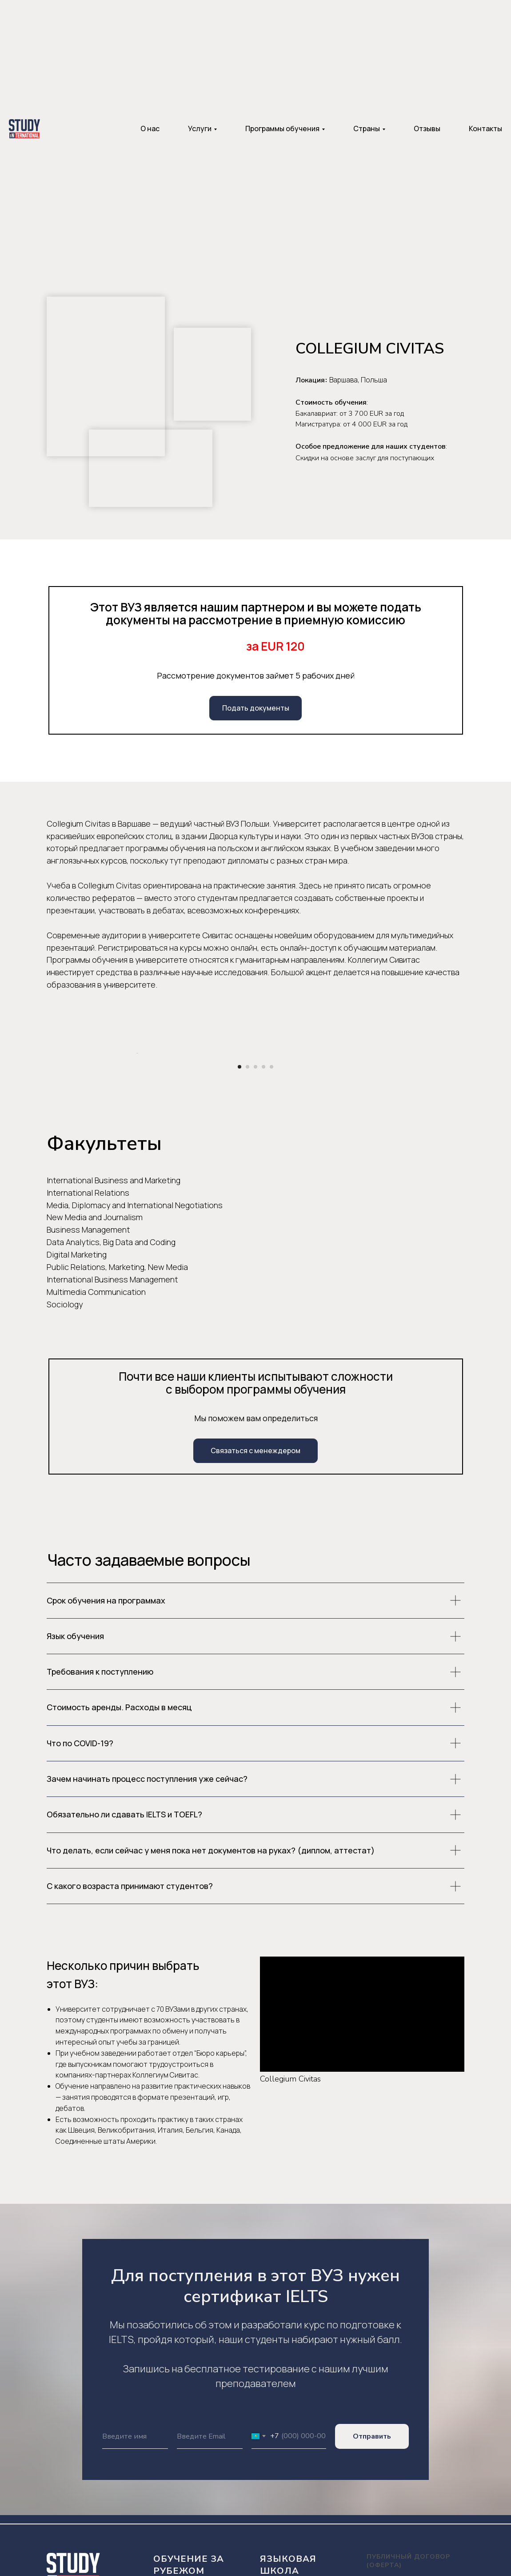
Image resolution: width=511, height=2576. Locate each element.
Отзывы (427, 128)
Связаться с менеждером (255, 1560)
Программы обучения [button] (282, 128)
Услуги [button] (200, 128)
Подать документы (255, 708)
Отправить (372, 2546)
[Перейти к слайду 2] (247, 1176)
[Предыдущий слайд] (135, 1108)
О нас (150, 128)
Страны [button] (366, 128)
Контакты (485, 128)
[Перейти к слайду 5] (271, 1176)
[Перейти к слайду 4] (263, 1176)
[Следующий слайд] (375, 1108)
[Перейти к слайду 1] (239, 1176)
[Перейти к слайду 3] (255, 1176)
